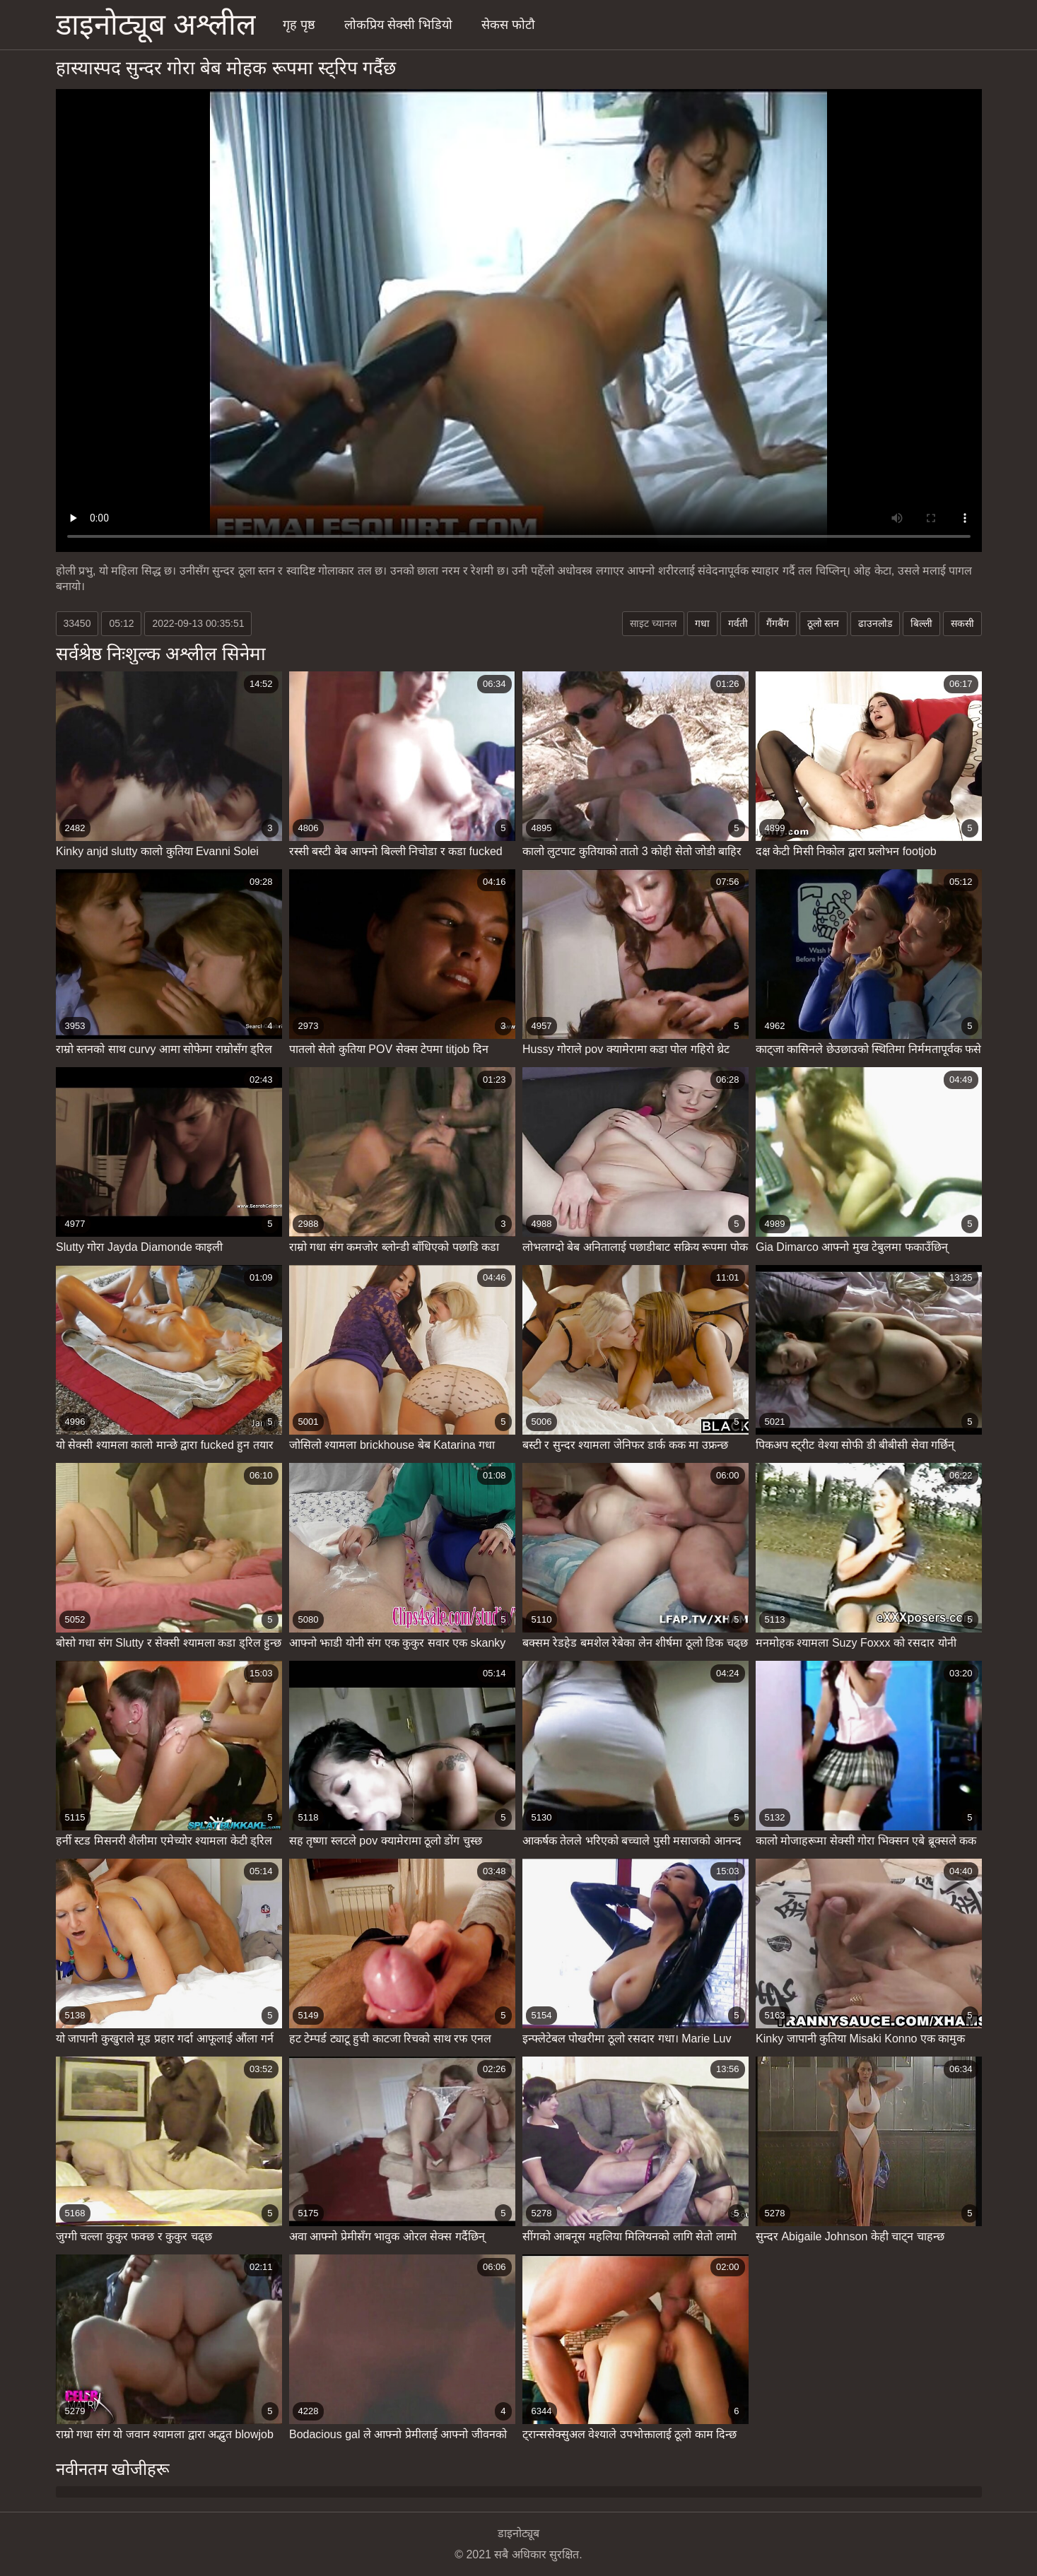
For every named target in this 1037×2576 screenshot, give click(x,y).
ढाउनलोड (875, 623)
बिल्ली (921, 623)
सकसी (962, 623)
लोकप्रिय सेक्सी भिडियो (398, 25)
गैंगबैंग (777, 623)
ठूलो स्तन (823, 623)
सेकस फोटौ (508, 25)
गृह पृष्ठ (299, 25)
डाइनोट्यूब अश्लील (156, 24)
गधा (702, 623)
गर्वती (738, 623)
